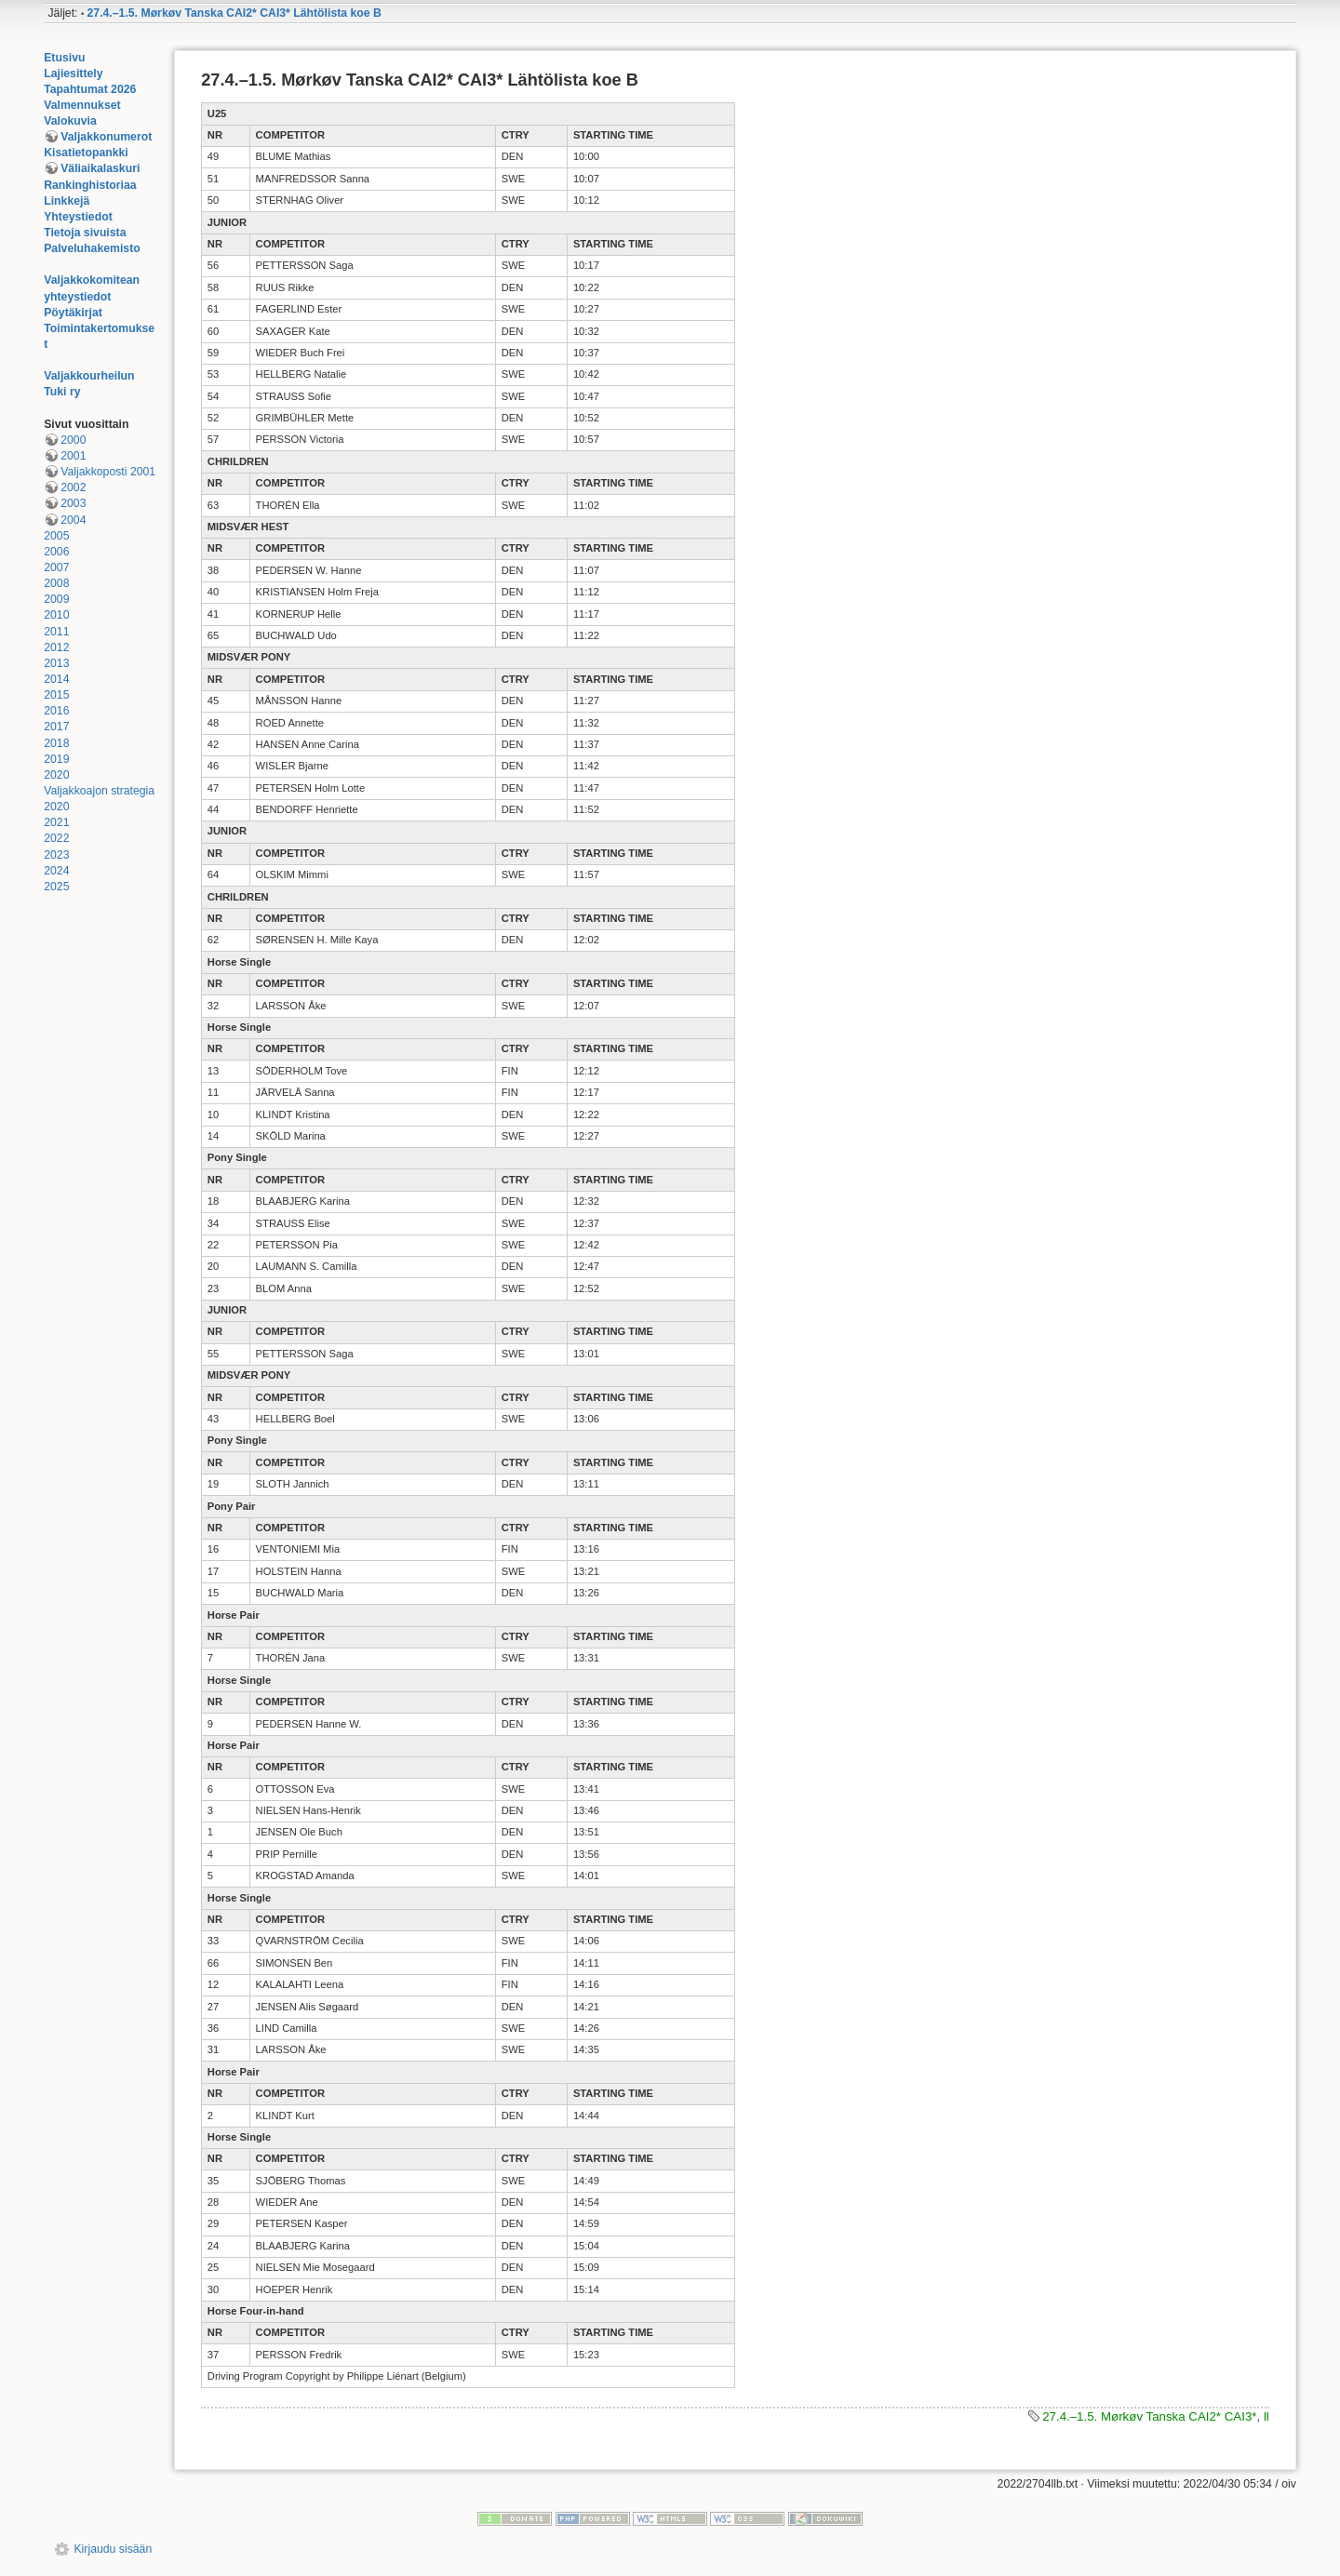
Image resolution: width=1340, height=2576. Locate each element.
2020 (56, 774)
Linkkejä (66, 200)
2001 (73, 455)
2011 (56, 631)
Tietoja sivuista (85, 232)
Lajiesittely (73, 73)
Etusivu (64, 57)
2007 (56, 567)
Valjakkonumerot (106, 136)
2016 (56, 710)
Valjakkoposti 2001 (107, 471)
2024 (56, 870)
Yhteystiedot (78, 216)
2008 (56, 583)
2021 (56, 822)
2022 (56, 838)
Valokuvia (70, 120)
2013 (56, 663)
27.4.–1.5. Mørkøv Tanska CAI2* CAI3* (1149, 2416)
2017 (56, 726)
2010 (56, 614)
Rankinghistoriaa (90, 185)
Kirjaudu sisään (113, 2549)
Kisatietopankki (86, 152)
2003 (73, 503)
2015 (56, 694)
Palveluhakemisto (92, 248)
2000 (73, 440)
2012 (56, 647)
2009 (56, 599)
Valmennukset (82, 105)
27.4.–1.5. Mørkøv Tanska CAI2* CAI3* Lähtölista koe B (234, 13)
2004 (73, 520)
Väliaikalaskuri (100, 168)
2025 (56, 886)
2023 (56, 854)
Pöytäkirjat (73, 312)
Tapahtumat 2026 (90, 89)
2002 (73, 487)
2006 (56, 551)
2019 (56, 759)
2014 (56, 679)
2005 (56, 535)
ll (1266, 2416)
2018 (56, 743)
